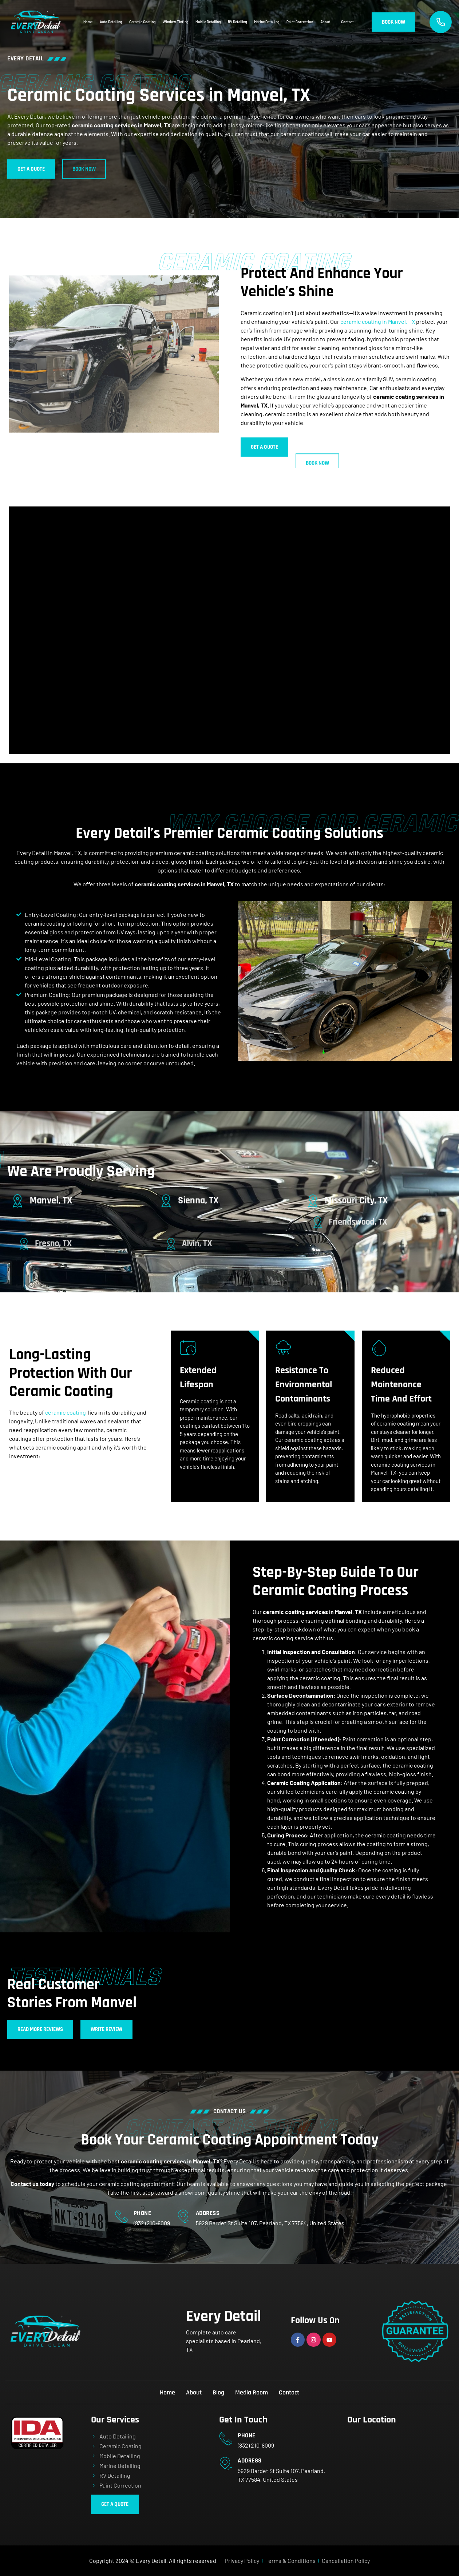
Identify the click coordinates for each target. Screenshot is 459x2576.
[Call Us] (441, 22)
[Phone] (121, 2216)
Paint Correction (299, 22)
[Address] (183, 2216)
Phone (142, 2213)
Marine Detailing (266, 22)
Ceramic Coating (142, 22)
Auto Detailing (111, 22)
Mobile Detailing (208, 22)
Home (87, 22)
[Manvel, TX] (48, 1200)
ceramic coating (65, 1412)
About (327, 21)
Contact (347, 22)
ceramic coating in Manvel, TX (377, 321)
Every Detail (223, 2316)
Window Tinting (175, 22)
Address (208, 2213)
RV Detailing (237, 22)
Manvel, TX (66, 1200)
